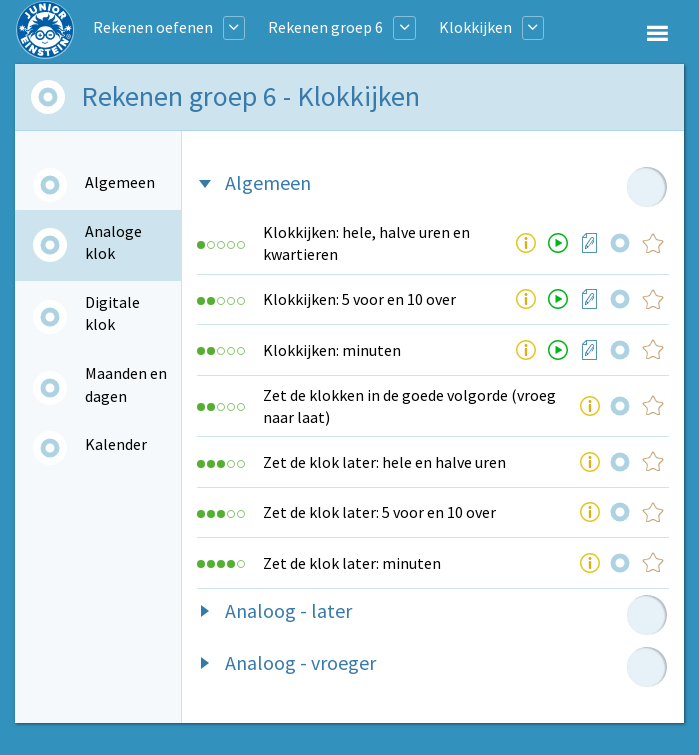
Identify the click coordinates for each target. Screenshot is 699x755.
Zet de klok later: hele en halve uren (384, 462)
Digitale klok (112, 313)
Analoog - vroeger (300, 662)
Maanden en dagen (126, 384)
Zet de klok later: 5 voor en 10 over (379, 512)
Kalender (116, 444)
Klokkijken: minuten (332, 350)
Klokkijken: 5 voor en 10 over (359, 299)
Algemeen (120, 182)
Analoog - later (288, 610)
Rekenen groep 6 (325, 27)
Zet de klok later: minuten (352, 563)
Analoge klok (113, 242)
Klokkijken (475, 27)
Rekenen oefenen (153, 27)
